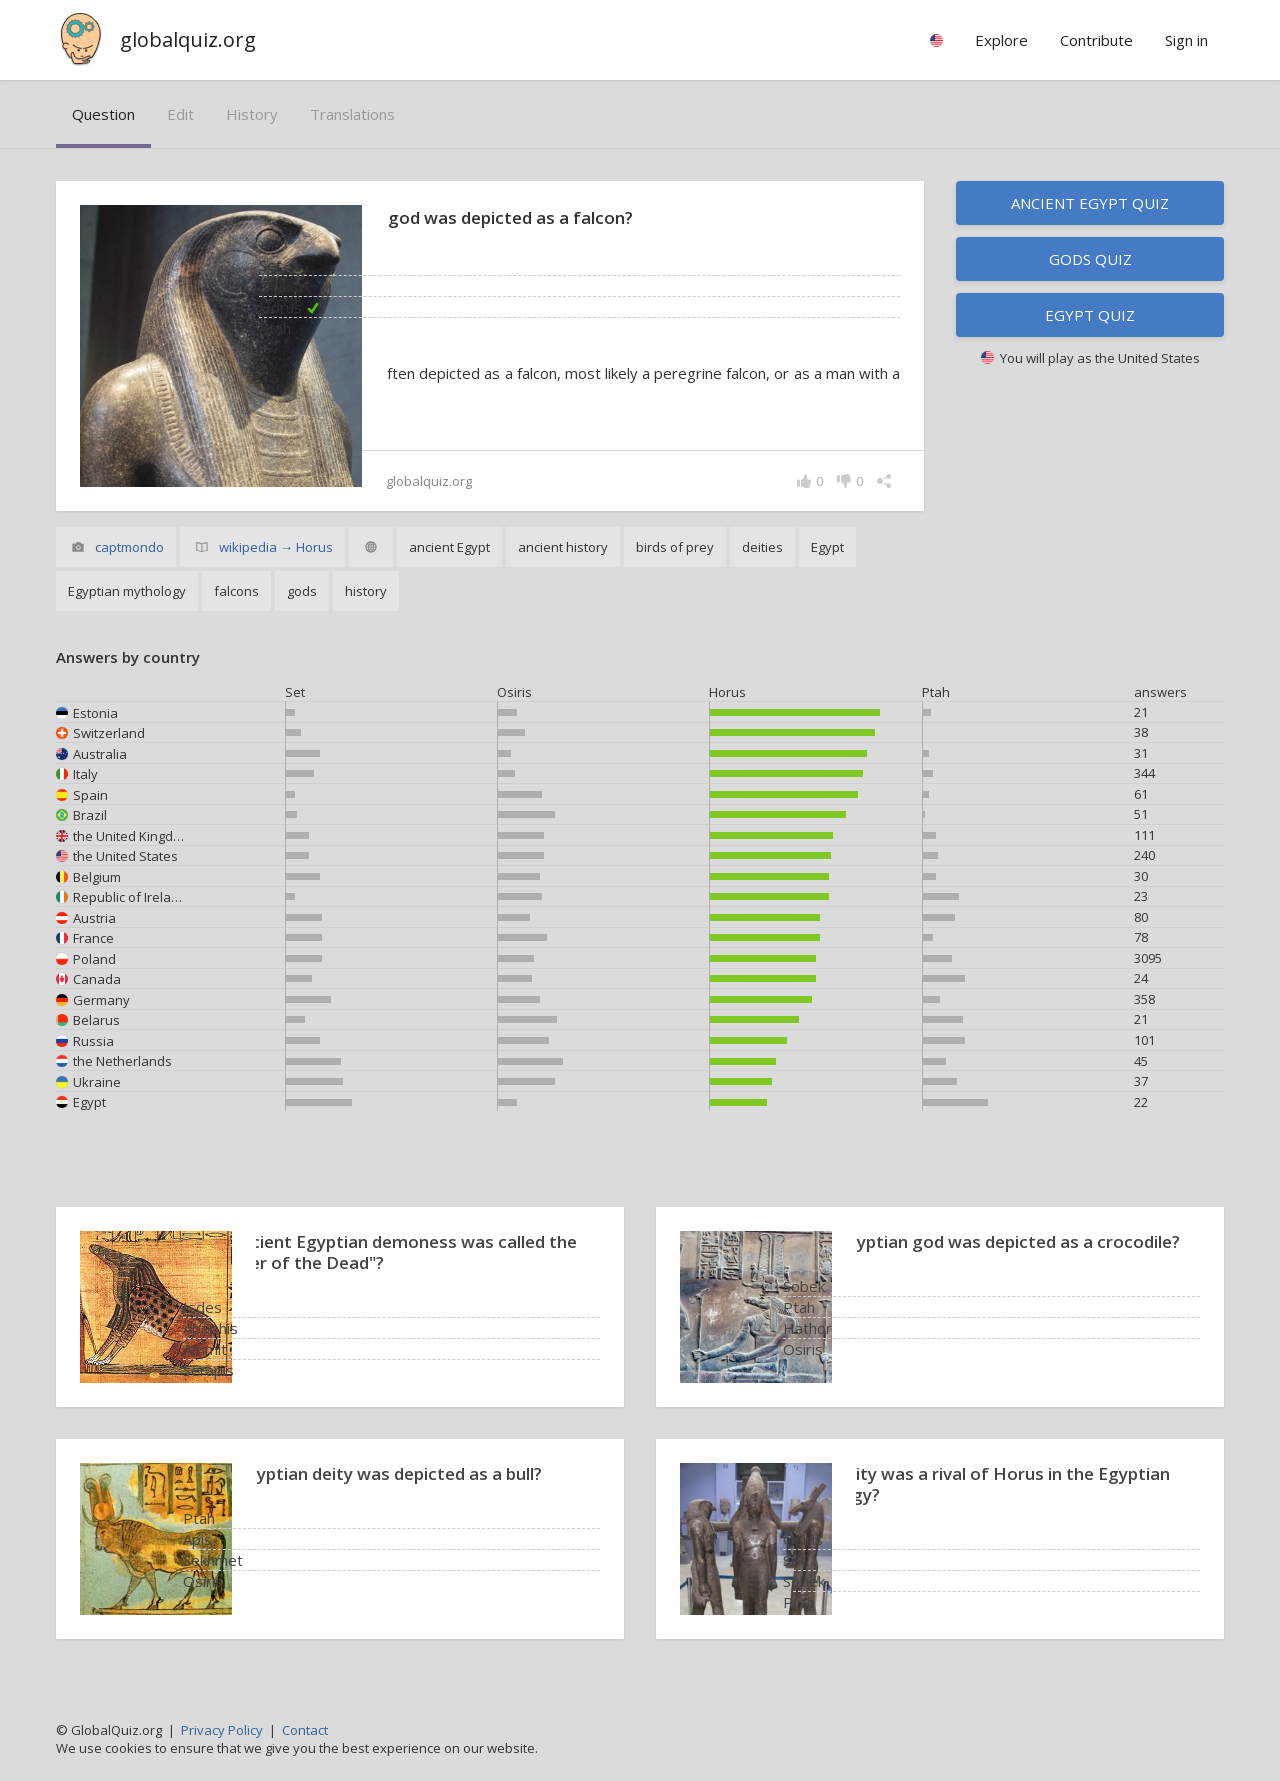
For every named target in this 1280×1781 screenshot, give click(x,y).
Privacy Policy (222, 1730)
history (252, 114)
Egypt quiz (1090, 315)
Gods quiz (1090, 259)
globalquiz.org (188, 39)
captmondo (129, 547)
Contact (305, 1730)
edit (180, 114)
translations (352, 114)
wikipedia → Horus (276, 547)
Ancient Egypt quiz (1090, 203)
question (103, 114)
